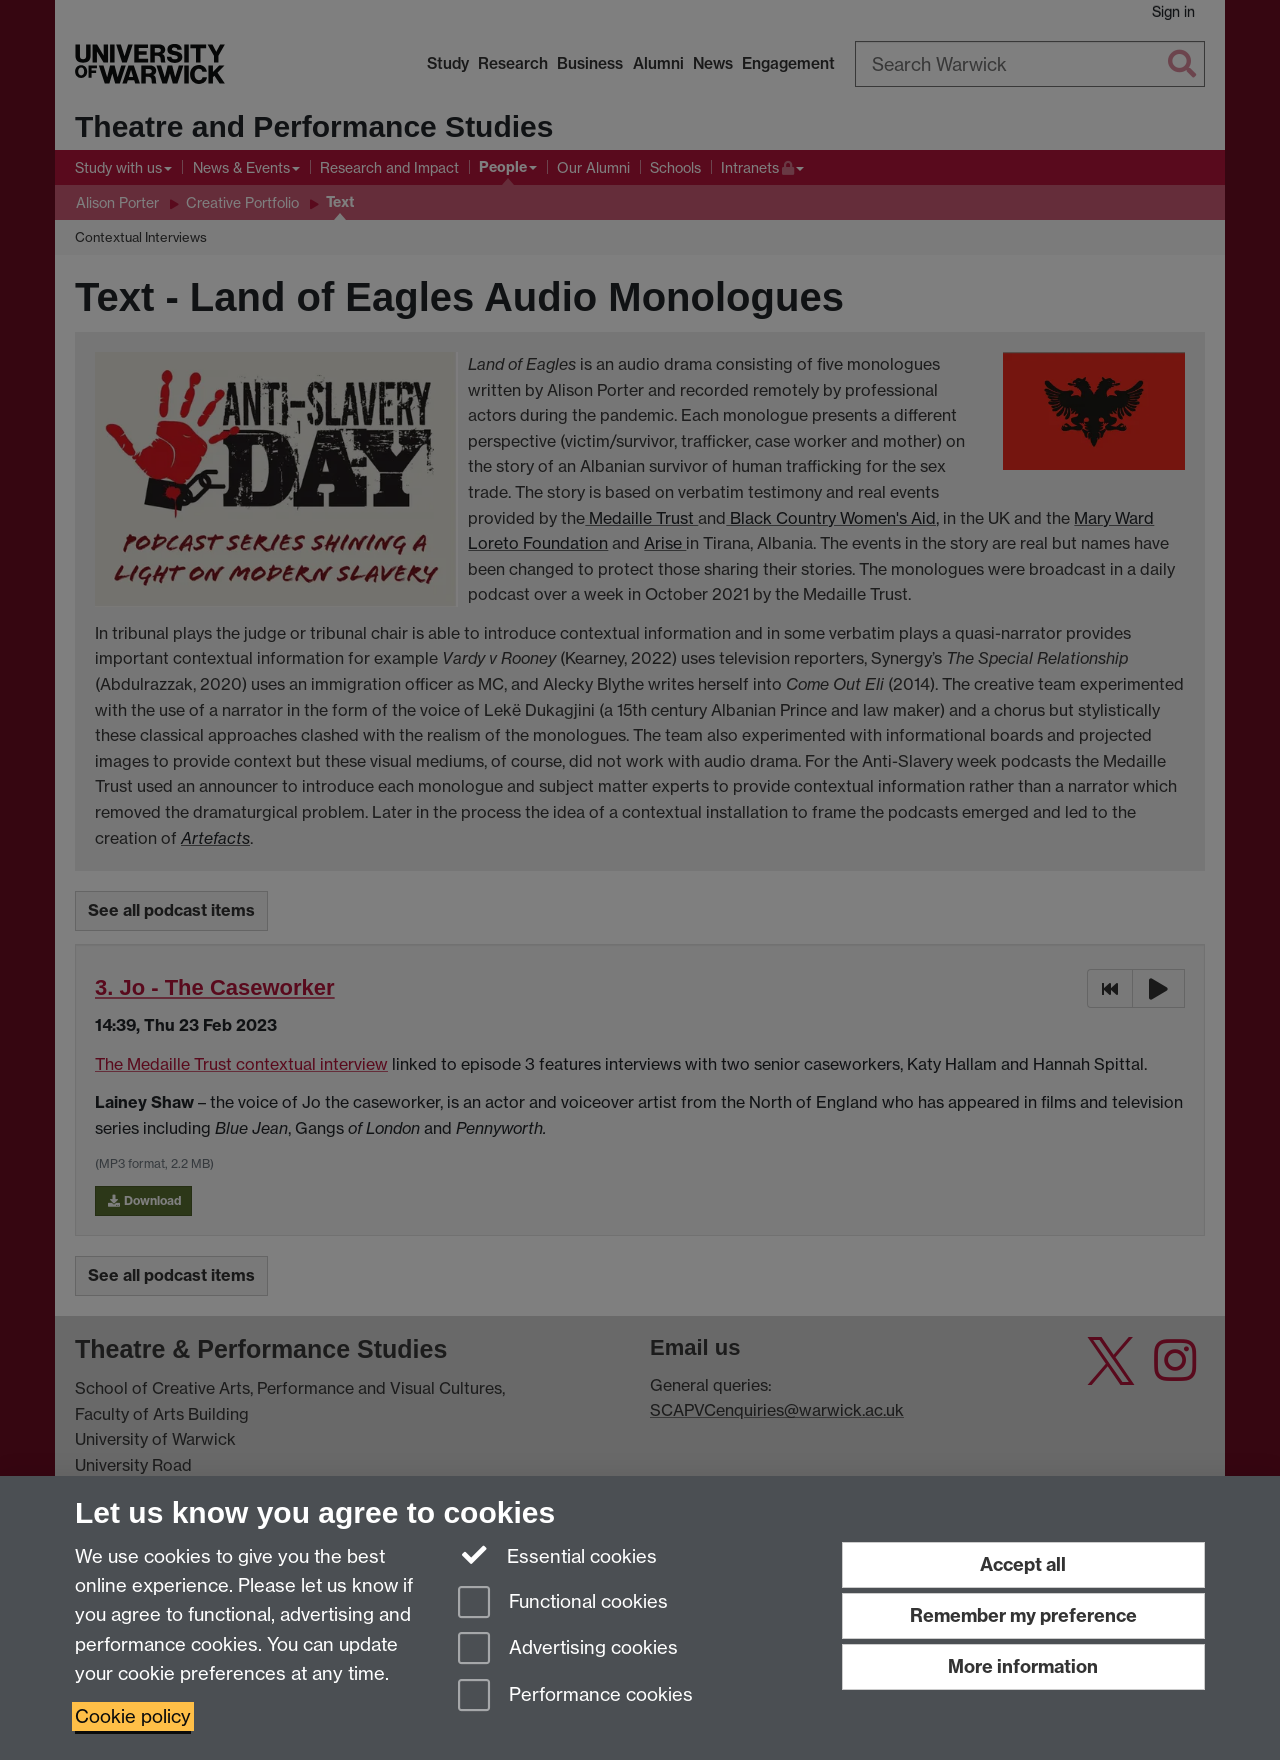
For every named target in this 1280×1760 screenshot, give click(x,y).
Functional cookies (563, 1603)
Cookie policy (133, 1716)
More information (1023, 1666)
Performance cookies (575, 1696)
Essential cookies (557, 1555)
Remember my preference (1023, 1615)
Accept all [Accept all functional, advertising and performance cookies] (1023, 1564)
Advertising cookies (568, 1649)
